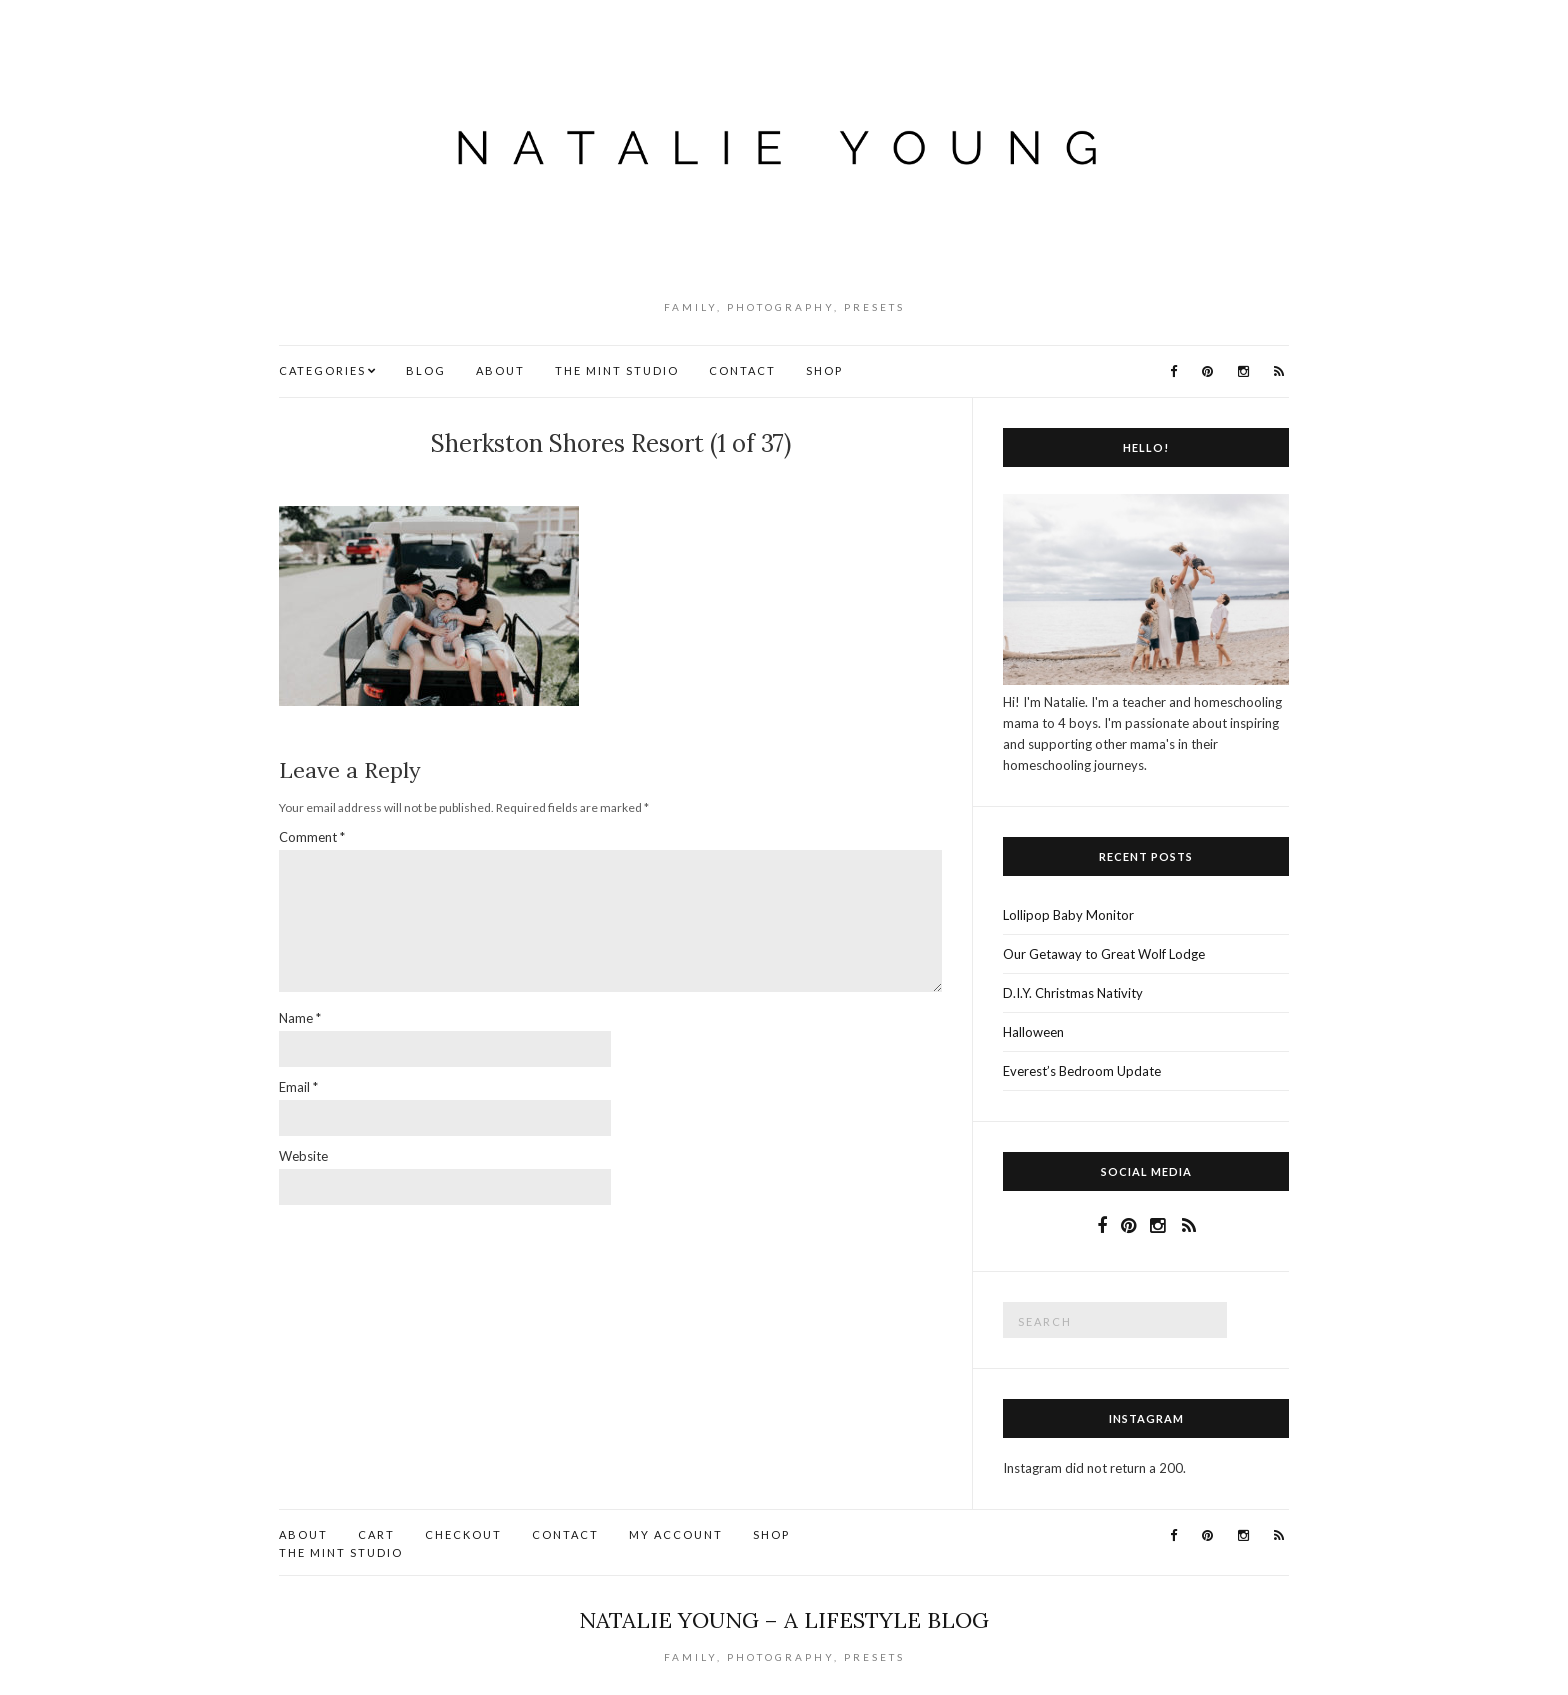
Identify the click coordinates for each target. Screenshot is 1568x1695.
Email (298, 1087)
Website (303, 1156)
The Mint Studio (617, 370)
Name (300, 1018)
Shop (824, 370)
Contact (742, 370)
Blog (426, 370)
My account (676, 1534)
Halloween (1033, 1032)
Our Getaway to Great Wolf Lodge (1104, 954)
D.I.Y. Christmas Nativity (1073, 993)
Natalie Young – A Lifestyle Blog (784, 1620)
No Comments (616, 477)
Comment (312, 837)
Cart (376, 1534)
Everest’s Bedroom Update (1082, 1071)
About (500, 370)
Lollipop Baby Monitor (1068, 915)
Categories (322, 370)
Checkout (463, 1534)
